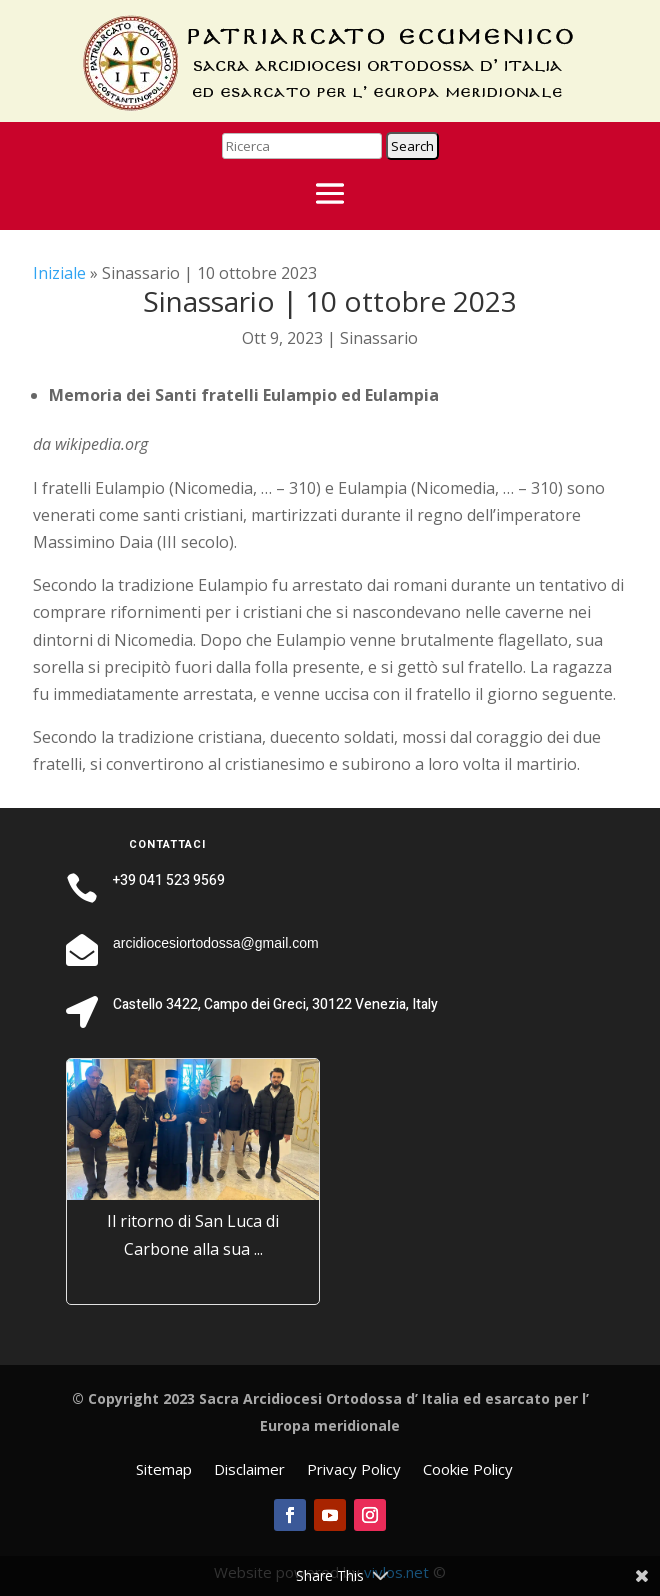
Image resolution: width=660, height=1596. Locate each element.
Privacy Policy (354, 1470)
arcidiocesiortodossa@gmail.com (216, 943)
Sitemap (164, 1470)
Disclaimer (249, 1470)
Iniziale (59, 273)
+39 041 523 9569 (169, 880)
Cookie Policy (468, 1470)
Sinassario (379, 338)
